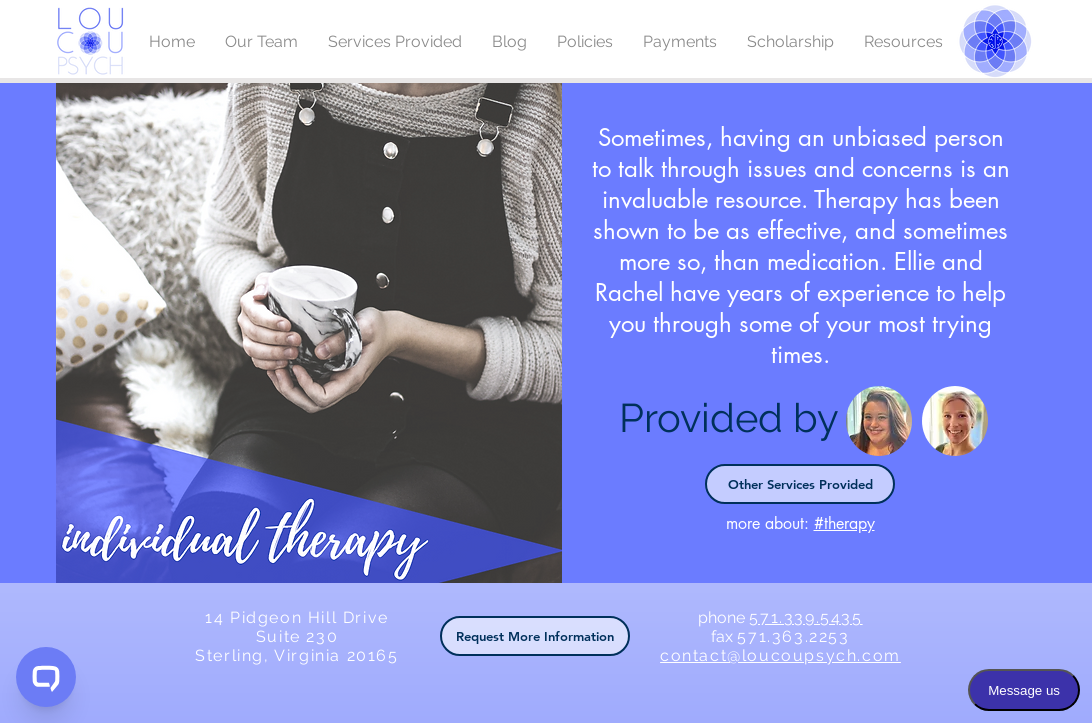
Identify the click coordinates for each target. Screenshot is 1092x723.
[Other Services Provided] (800, 484)
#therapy (844, 523)
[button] (535, 636)
